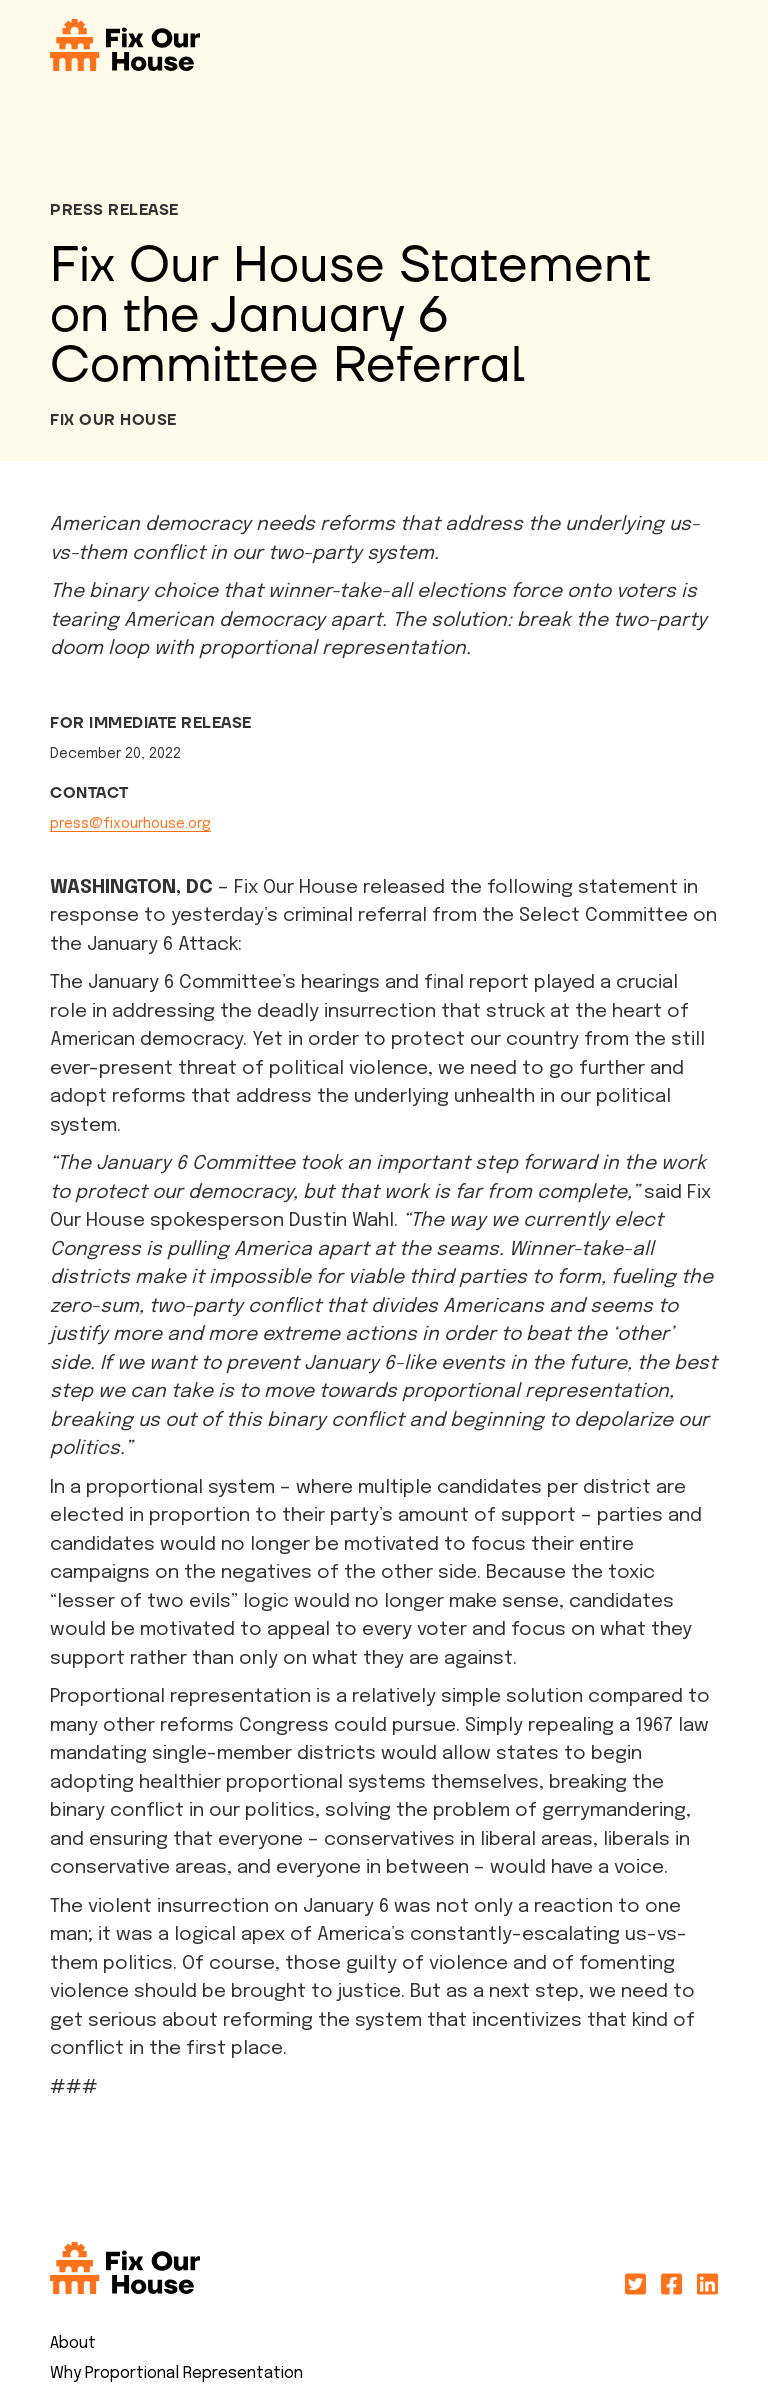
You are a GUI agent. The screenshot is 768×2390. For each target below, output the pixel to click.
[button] (723, 45)
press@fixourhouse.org (130, 824)
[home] (125, 45)
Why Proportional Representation (176, 2373)
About (73, 2343)
